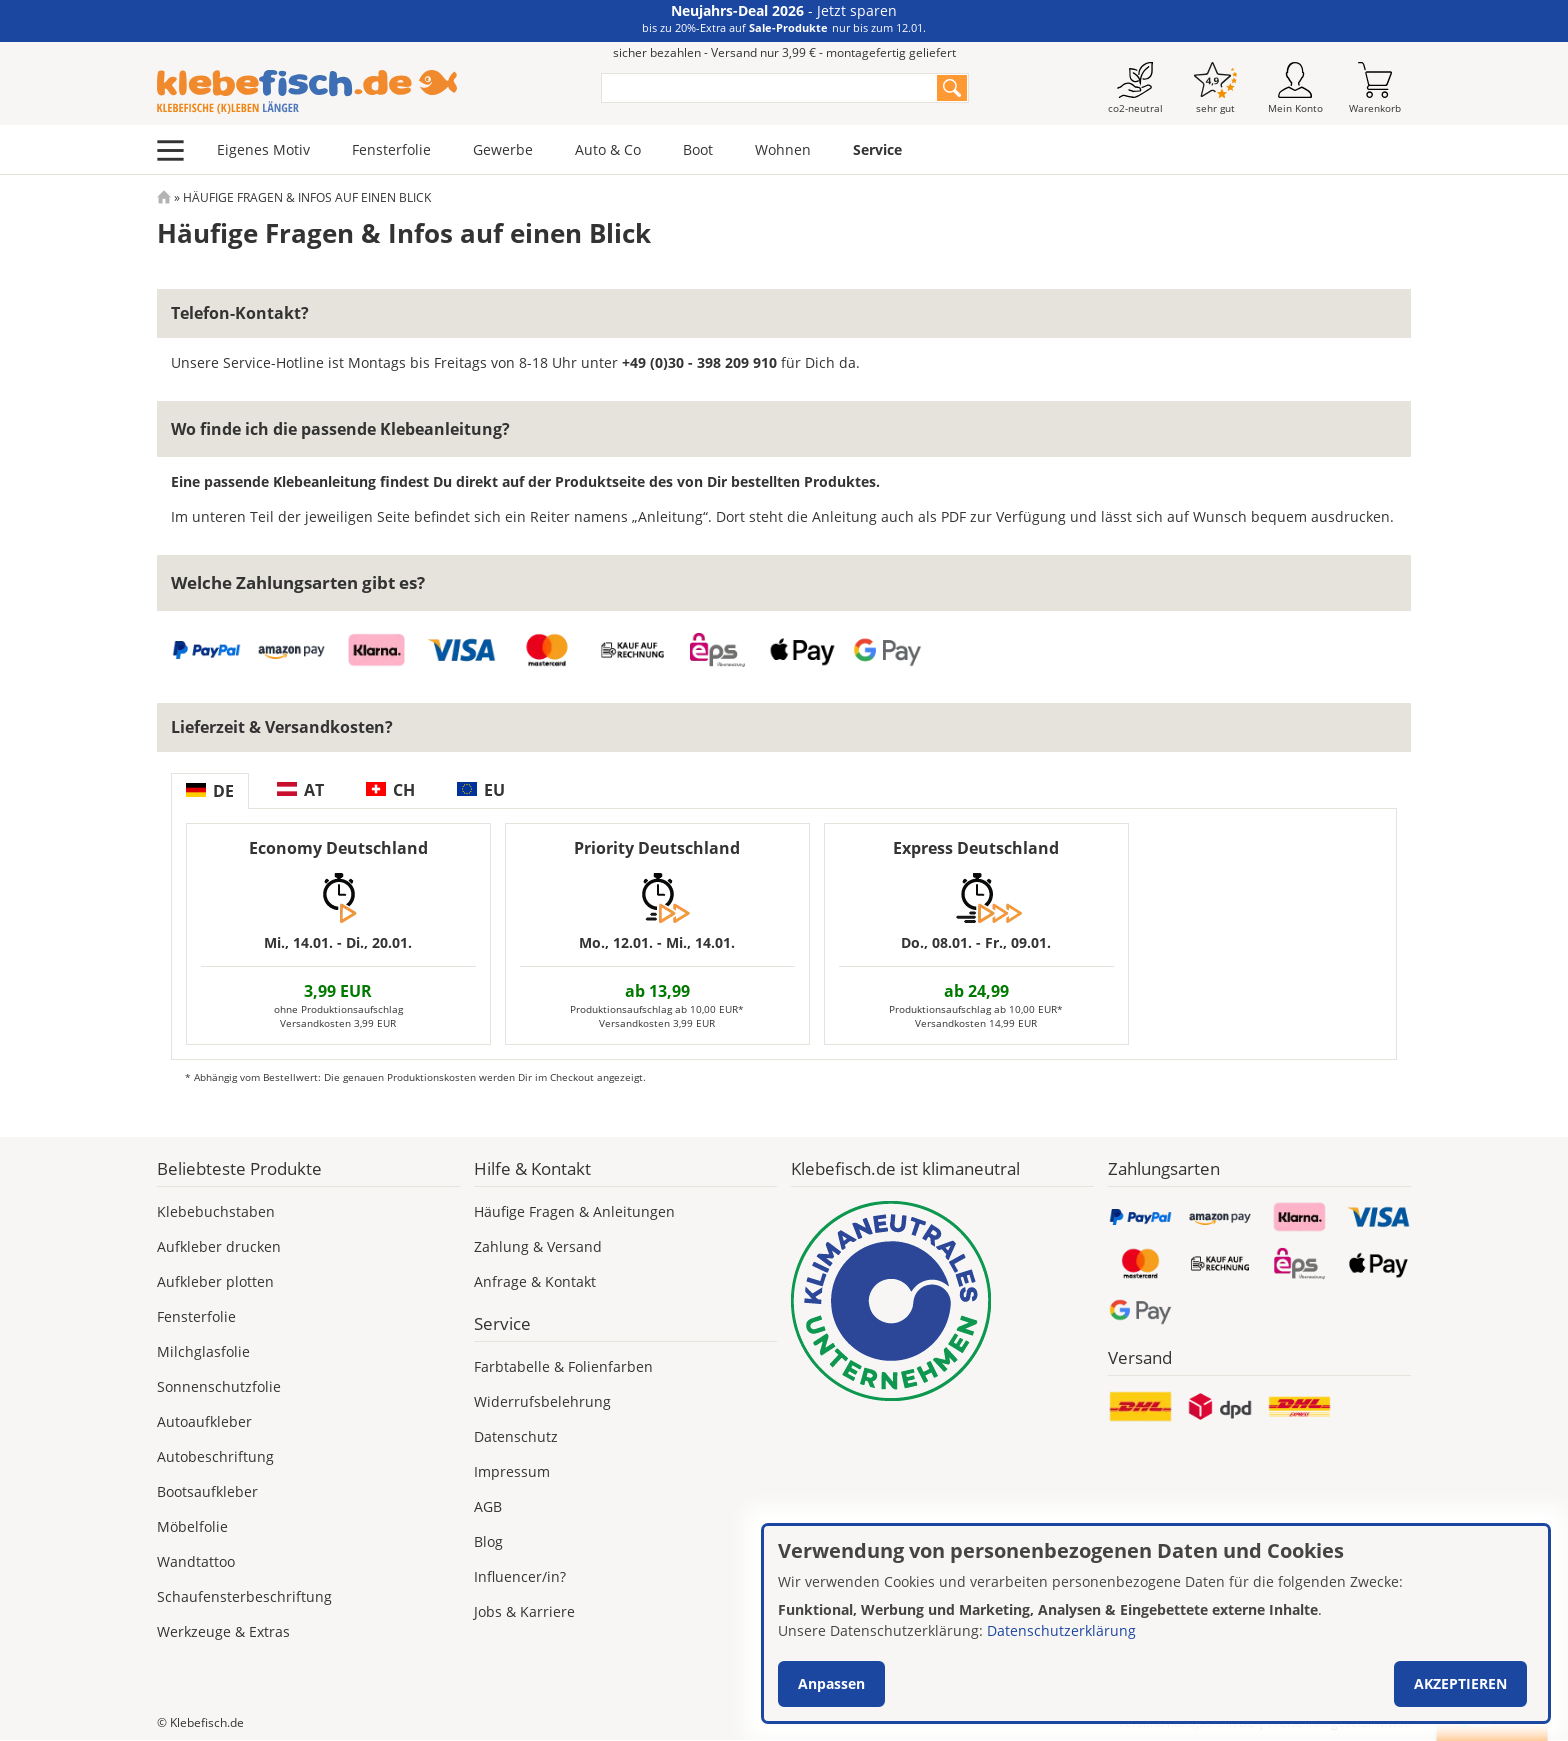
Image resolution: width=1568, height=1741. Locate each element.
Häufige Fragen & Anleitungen (574, 1211)
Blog (488, 1541)
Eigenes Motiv (263, 149)
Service (877, 149)
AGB (488, 1506)
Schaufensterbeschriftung (244, 1596)
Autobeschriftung (215, 1456)
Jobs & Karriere (524, 1611)
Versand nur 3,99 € (1186, 1722)
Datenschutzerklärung (1061, 1630)
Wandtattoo (196, 1561)
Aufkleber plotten (215, 1281)
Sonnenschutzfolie (219, 1386)
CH (390, 790)
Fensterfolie (391, 149)
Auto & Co (608, 149)
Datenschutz (516, 1436)
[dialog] (1156, 1623)
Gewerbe (503, 149)
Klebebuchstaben (216, 1211)
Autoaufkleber (204, 1421)
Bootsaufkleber (207, 1491)
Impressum (512, 1471)
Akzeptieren (1460, 1683)
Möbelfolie (192, 1526)
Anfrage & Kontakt (535, 1281)
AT (300, 790)
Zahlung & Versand (538, 1246)
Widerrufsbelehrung (542, 1401)
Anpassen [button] (831, 1683)
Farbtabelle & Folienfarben (563, 1366)
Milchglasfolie (203, 1351)
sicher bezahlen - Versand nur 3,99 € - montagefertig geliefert (784, 52)
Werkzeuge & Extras (223, 1631)
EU (481, 790)
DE (210, 791)
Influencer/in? (520, 1576)
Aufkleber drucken (219, 1246)
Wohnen (783, 149)
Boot (698, 149)
